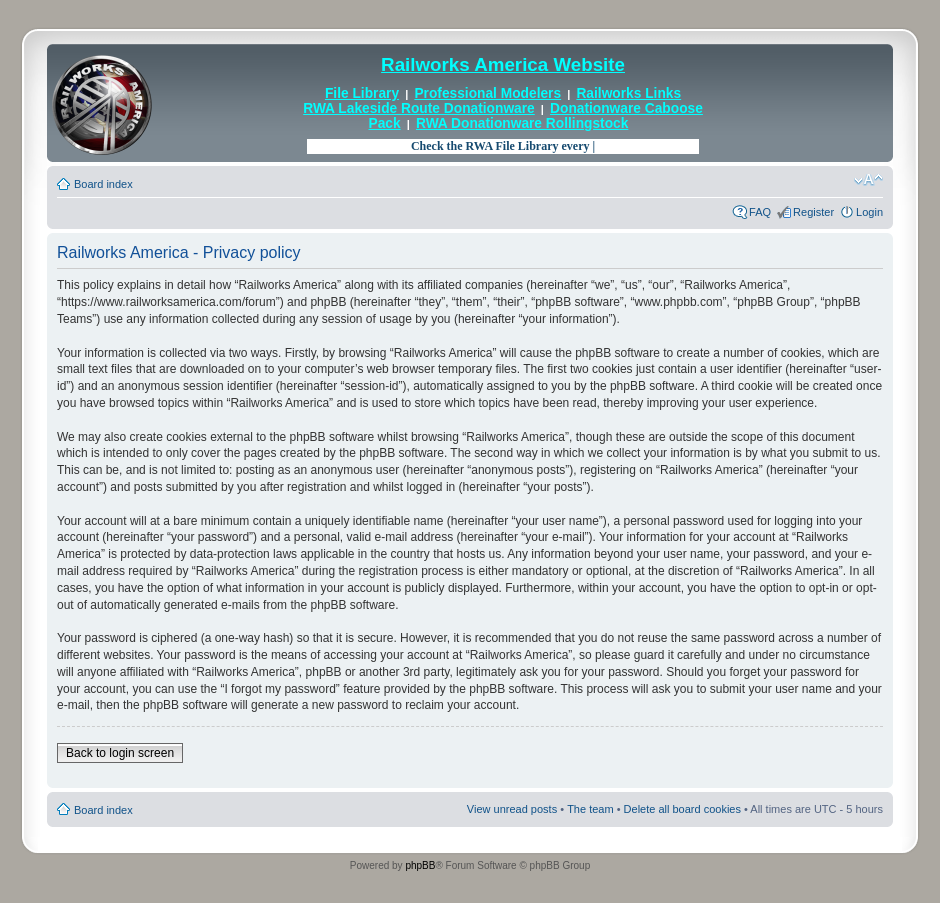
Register (813, 212)
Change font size (868, 180)
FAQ (760, 212)
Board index (103, 184)
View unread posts (512, 809)
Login (869, 212)
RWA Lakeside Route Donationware (419, 108)
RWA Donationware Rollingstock (522, 123)
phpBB (420, 865)
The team (590, 809)
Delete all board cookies (682, 809)
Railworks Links (628, 93)
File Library (362, 93)
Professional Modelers (487, 93)
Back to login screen (120, 753)
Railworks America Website (503, 64)
